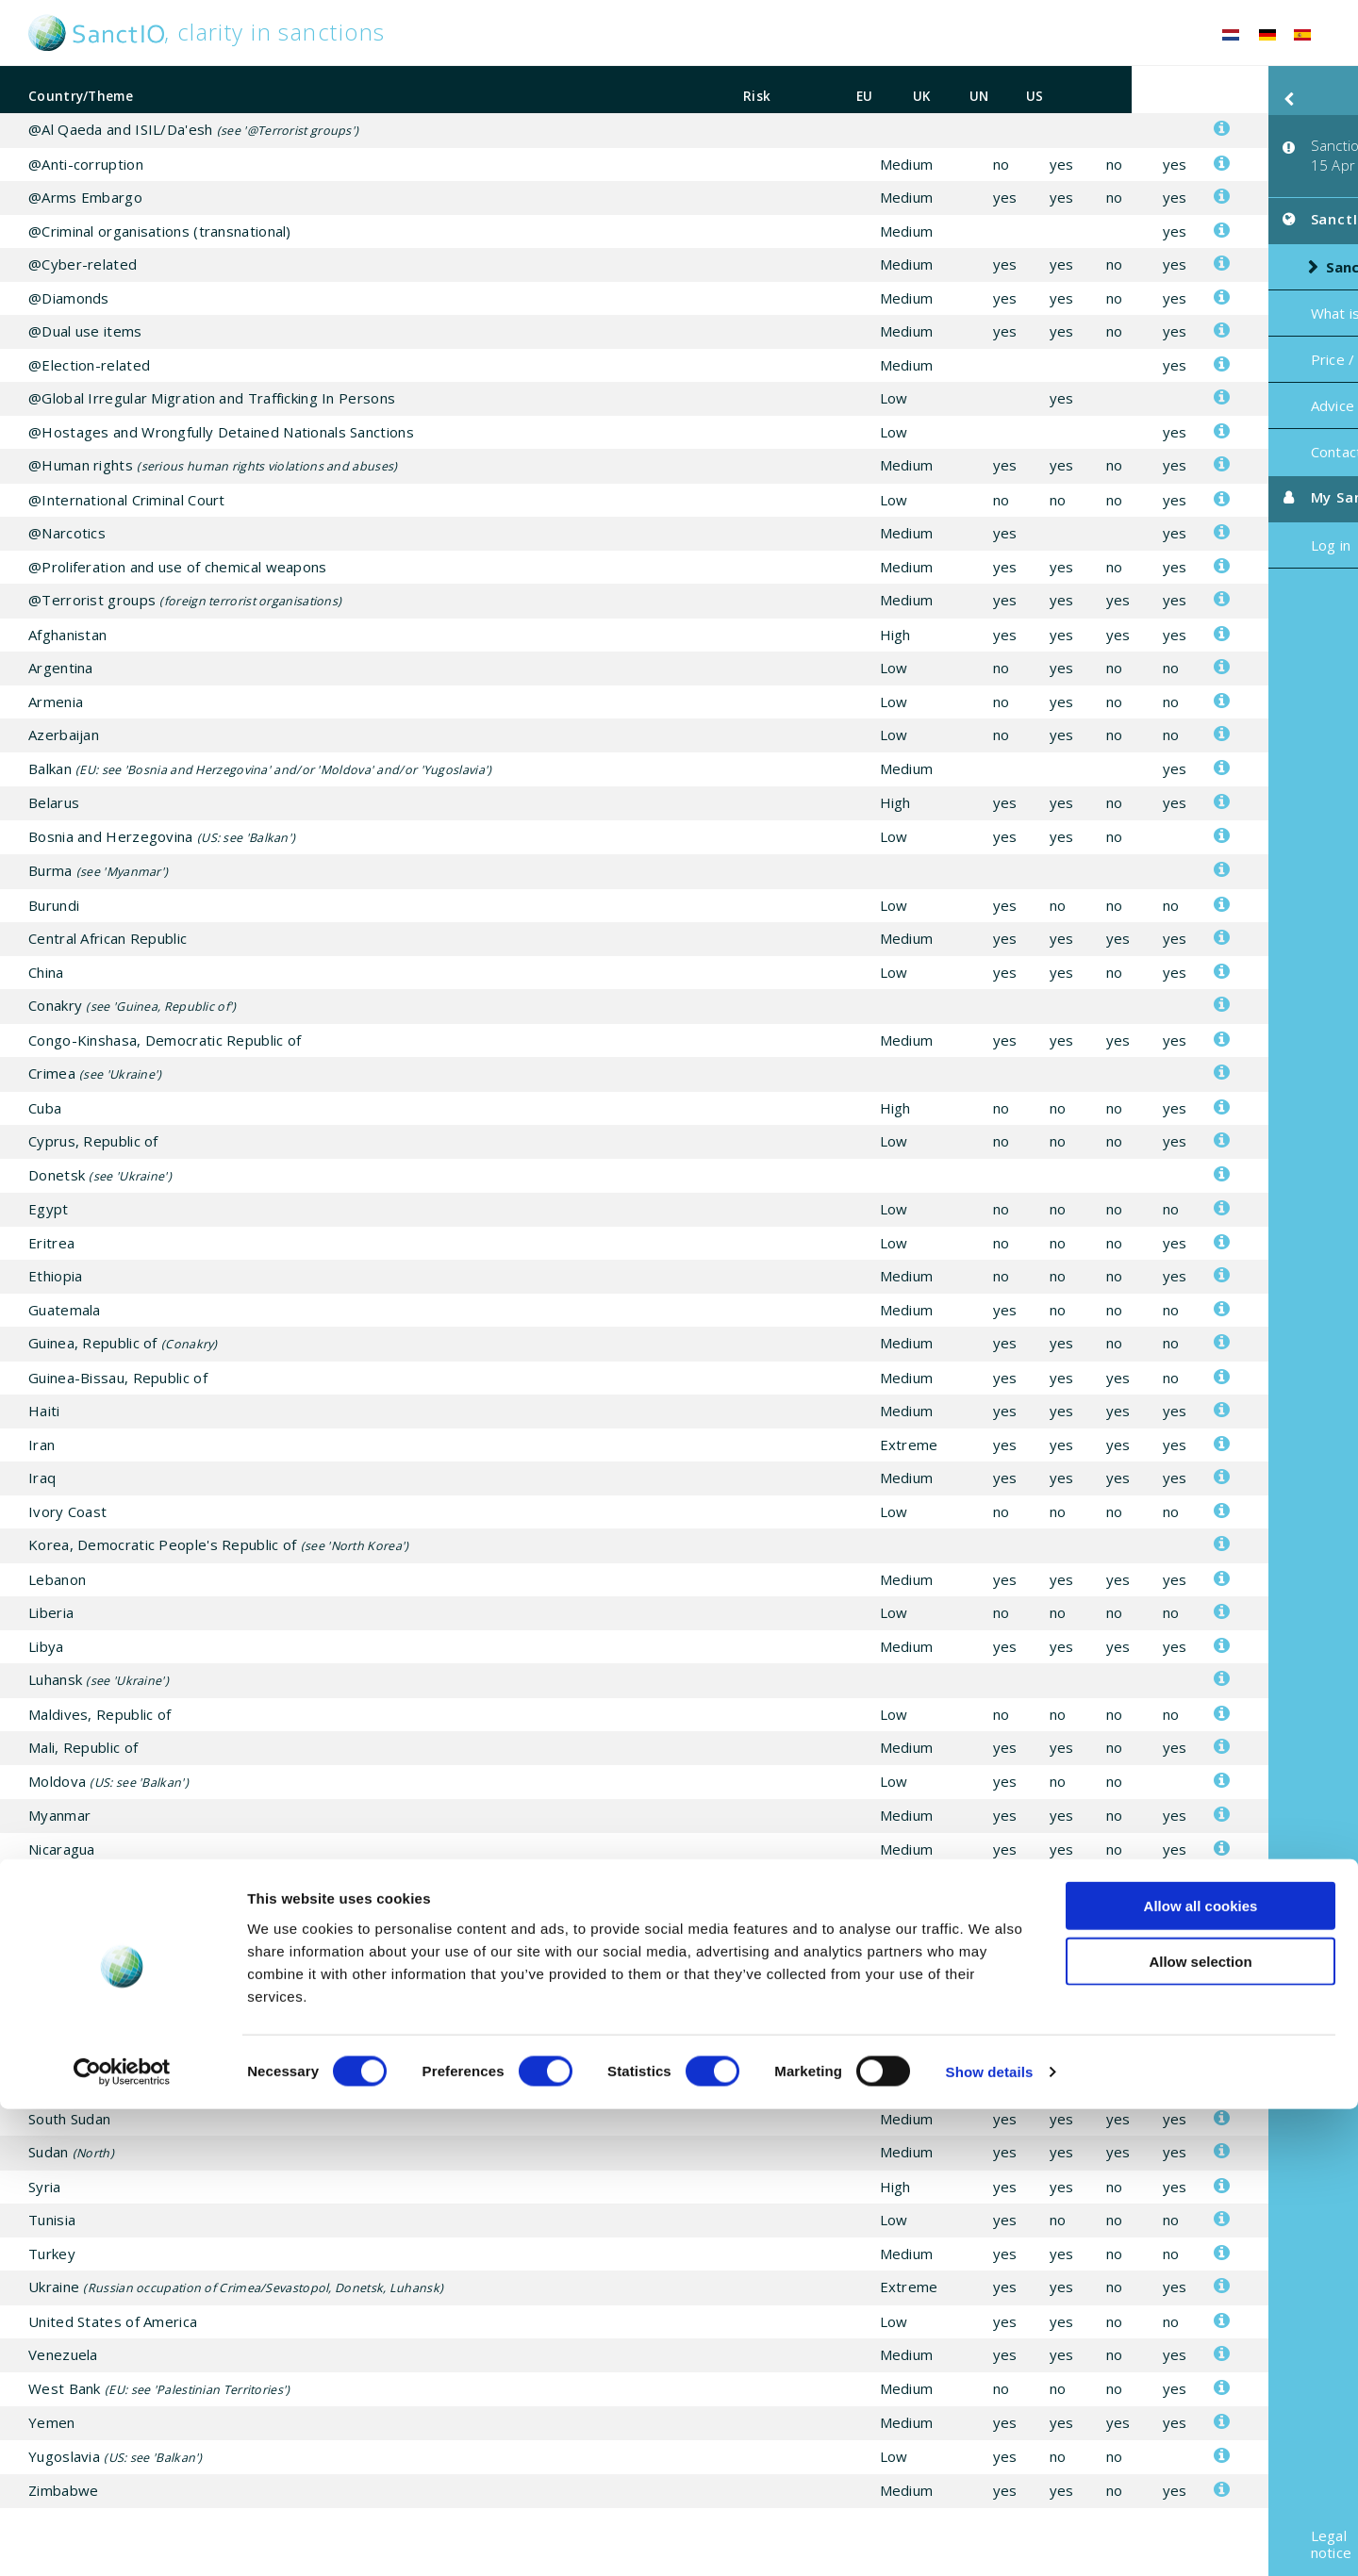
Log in (1194, 515)
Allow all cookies (1201, 2373)
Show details (990, 2539)
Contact (1200, 422)
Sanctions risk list (1255, 237)
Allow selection (1200, 2428)
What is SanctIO (1228, 283)
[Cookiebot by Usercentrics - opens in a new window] (122, 2539)
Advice (1196, 376)
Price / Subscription (1239, 330)
